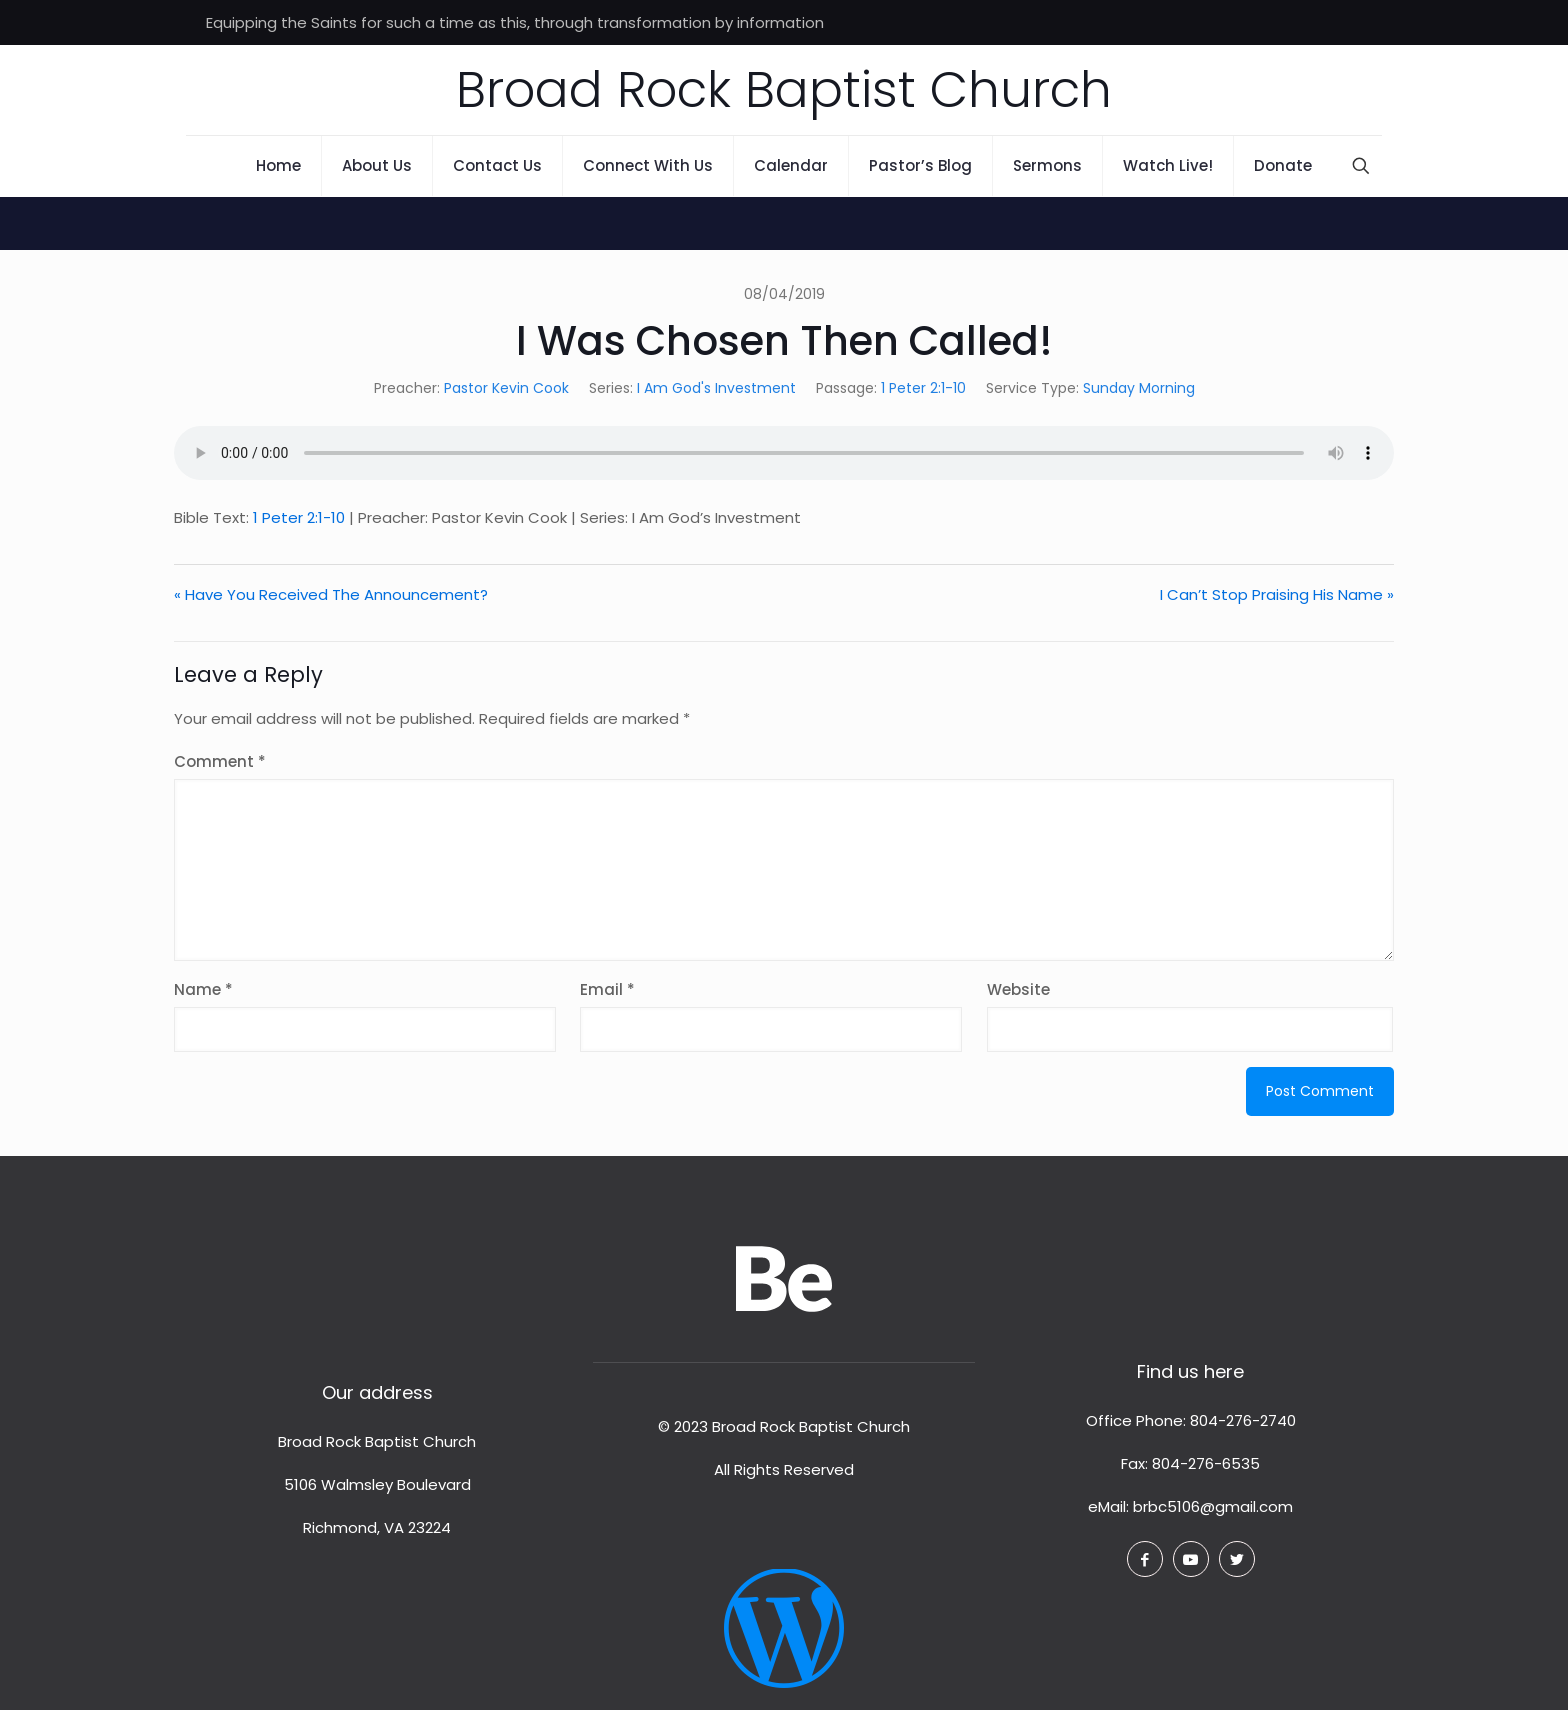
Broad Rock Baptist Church (784, 90)
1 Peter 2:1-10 (923, 388)
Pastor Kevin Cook (506, 388)
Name (203, 989)
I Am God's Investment (716, 388)
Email (607, 989)
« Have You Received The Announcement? (331, 594)
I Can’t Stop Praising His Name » (1277, 594)
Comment (220, 761)
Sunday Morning (1139, 388)
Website (1018, 989)
